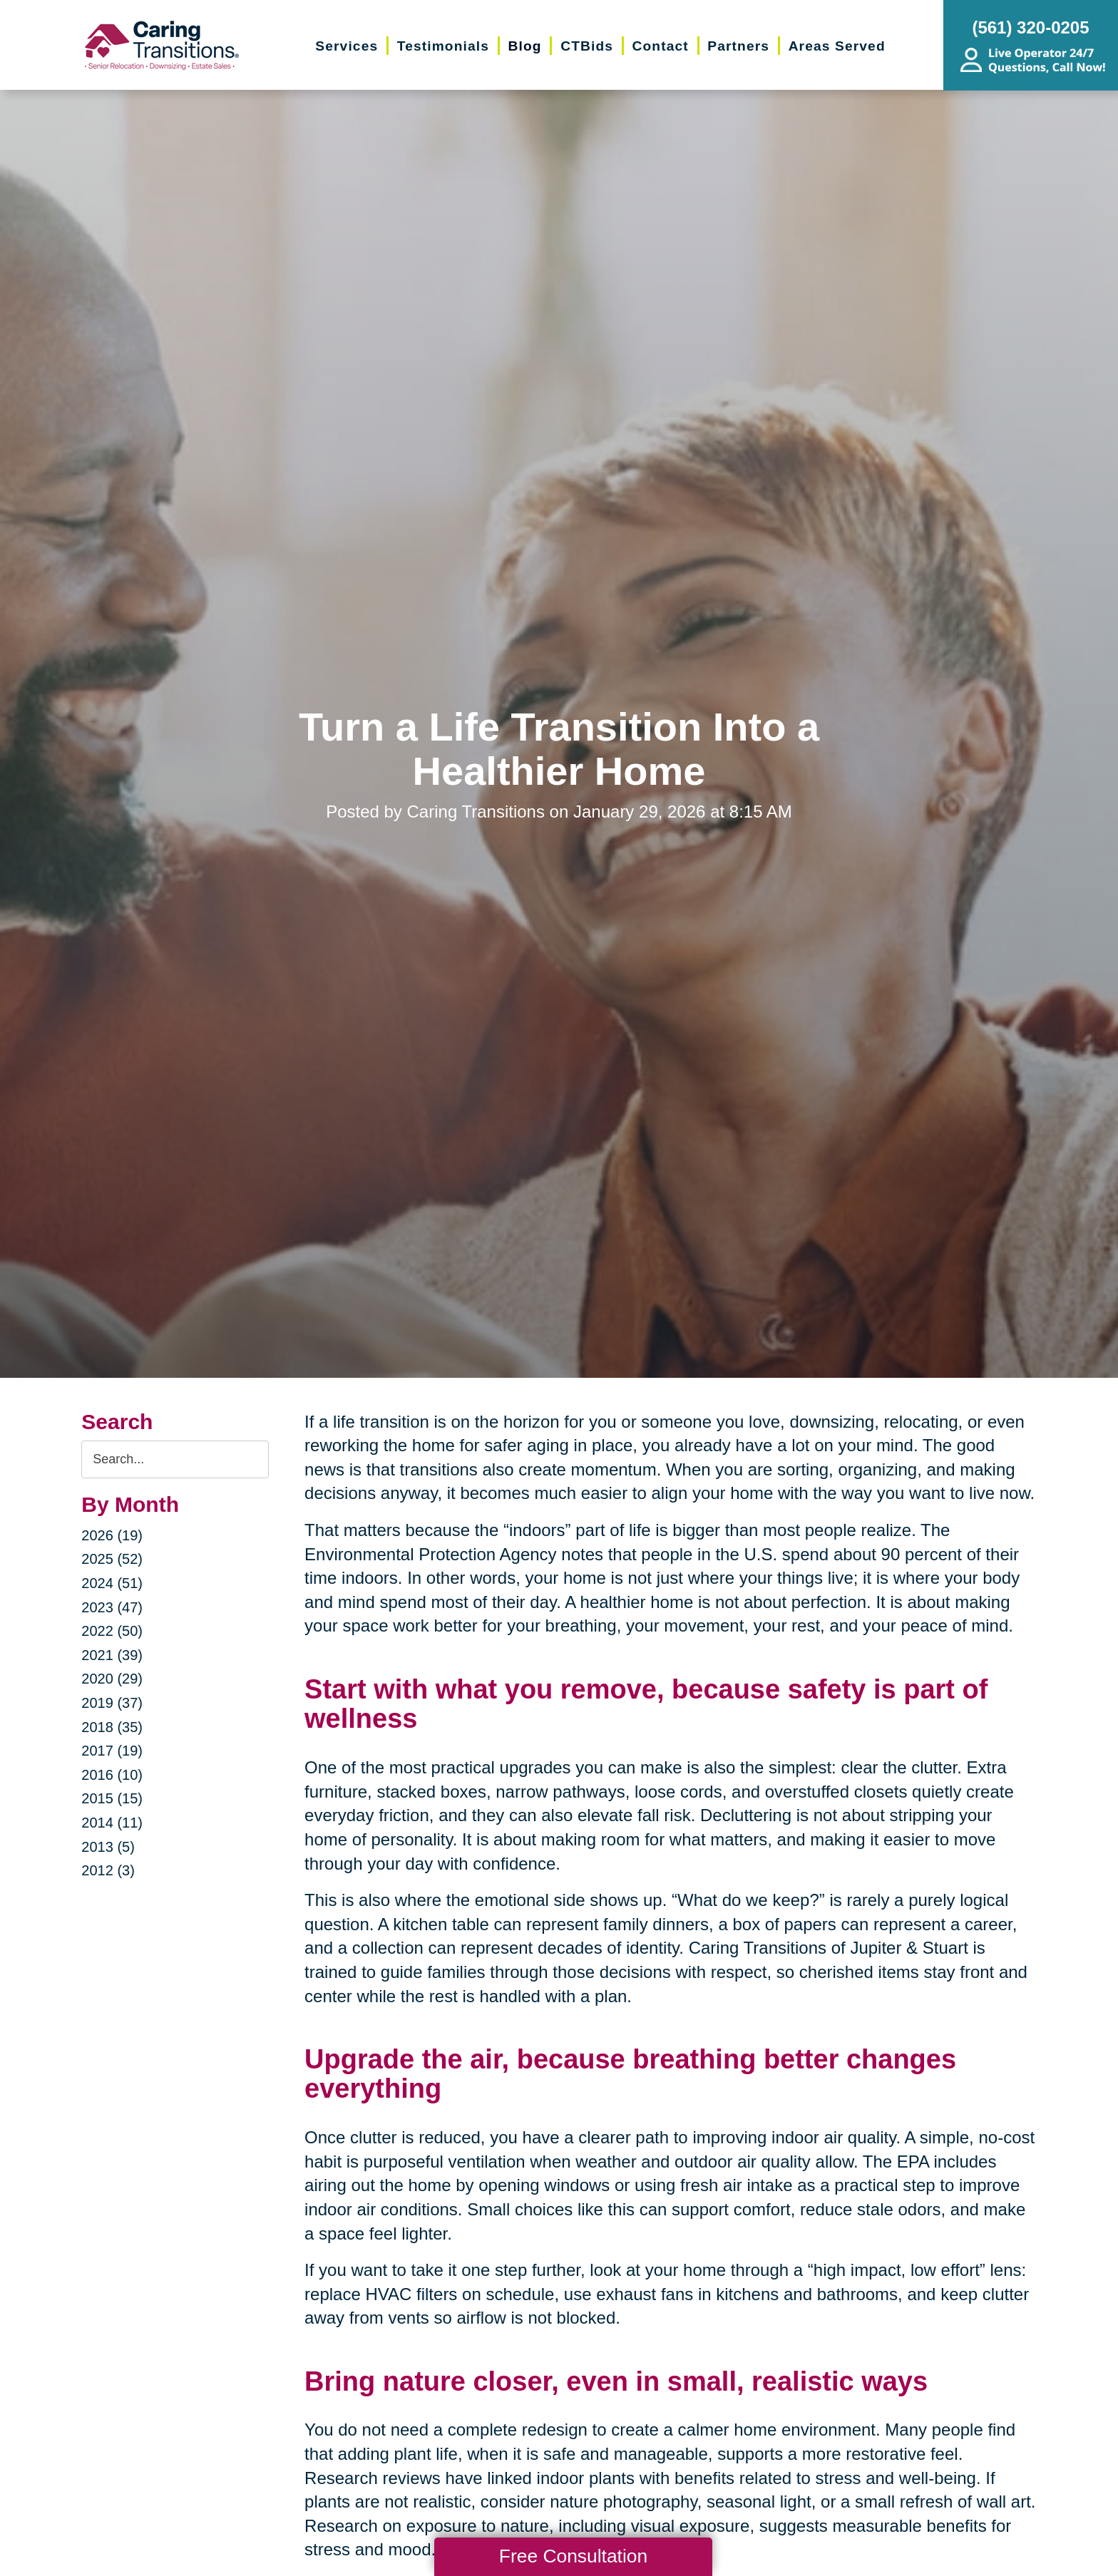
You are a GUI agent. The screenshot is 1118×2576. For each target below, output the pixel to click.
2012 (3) (108, 1870)
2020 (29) (112, 1678)
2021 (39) (112, 1655)
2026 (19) (112, 1535)
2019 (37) (112, 1703)
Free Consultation (573, 2556)
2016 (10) (112, 1775)
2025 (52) (112, 1559)
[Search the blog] (175, 1459)
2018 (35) (112, 1727)
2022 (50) (112, 1631)
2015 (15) (112, 1798)
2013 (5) (108, 1847)
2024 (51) (112, 1583)
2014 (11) (112, 1822)
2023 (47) (112, 1607)
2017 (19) (112, 1750)
